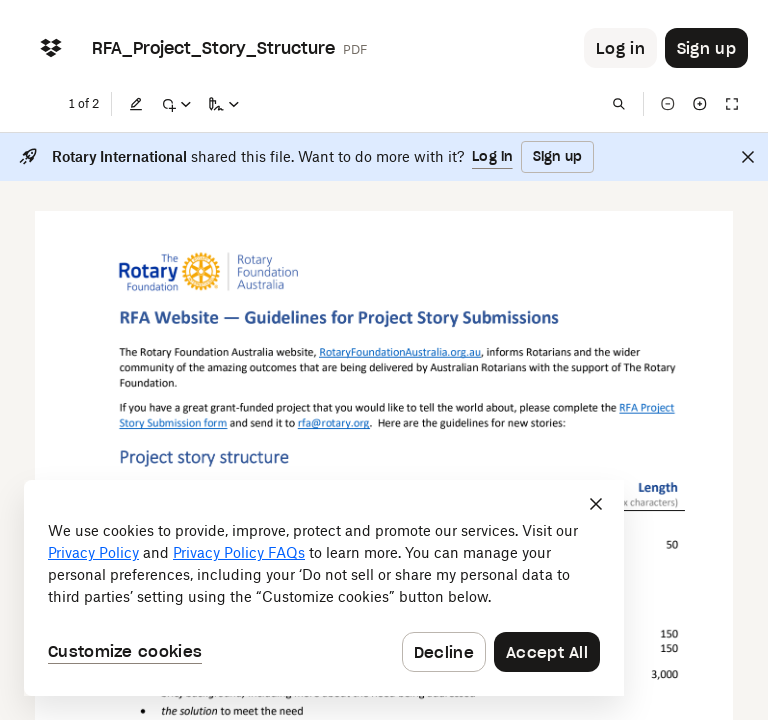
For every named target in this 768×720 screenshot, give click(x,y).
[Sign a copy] (224, 104)
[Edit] (136, 104)
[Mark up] (176, 104)
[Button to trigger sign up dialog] (706, 48)
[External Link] (399, 351)
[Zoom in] (700, 104)
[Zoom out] (668, 104)
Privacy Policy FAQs (239, 552)
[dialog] (324, 588)
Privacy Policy (93, 552)
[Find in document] (619, 104)
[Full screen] (732, 104)
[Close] (748, 157)
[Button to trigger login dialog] (620, 48)
